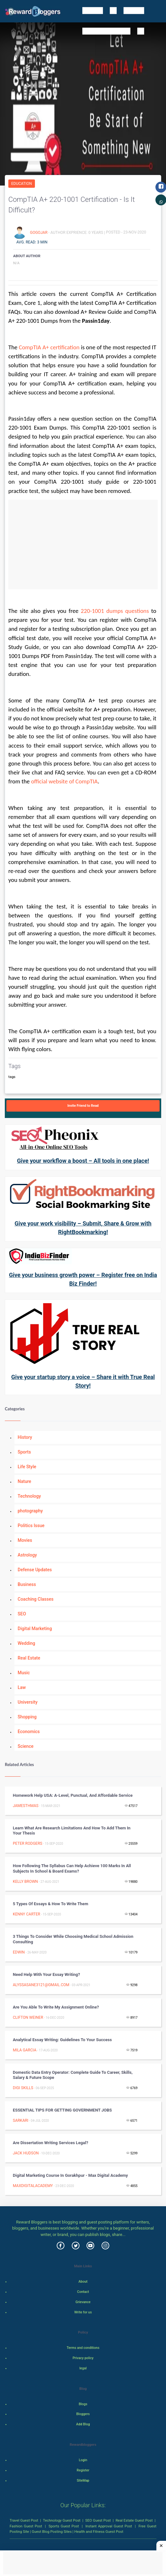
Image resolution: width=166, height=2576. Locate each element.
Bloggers (83, 2414)
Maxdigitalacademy (33, 2186)
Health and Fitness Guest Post (98, 2531)
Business (27, 1584)
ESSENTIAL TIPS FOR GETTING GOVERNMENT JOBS (62, 2110)
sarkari (20, 2120)
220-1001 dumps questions (115, 610)
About (83, 2281)
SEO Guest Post (98, 2520)
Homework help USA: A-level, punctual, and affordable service (73, 1795)
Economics (29, 1731)
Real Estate (29, 1658)
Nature (24, 1481)
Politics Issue (31, 1525)
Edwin (19, 1952)
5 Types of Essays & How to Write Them (50, 1903)
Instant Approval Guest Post (108, 2526)
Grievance (82, 2302)
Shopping (27, 1716)
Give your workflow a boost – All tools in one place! (83, 1160)
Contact (83, 2292)
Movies (25, 1540)
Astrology (27, 1554)
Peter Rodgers (27, 1843)
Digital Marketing (35, 1628)
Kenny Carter (26, 1914)
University (27, 1702)
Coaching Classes (36, 1599)
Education (21, 183)
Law (22, 1687)
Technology (29, 1496)
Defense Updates (35, 1569)
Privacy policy (82, 2358)
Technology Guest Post (61, 2520)
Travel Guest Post (24, 2520)
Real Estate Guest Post (134, 2520)
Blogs (83, 2404)
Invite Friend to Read (83, 1106)
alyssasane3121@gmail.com (41, 1985)
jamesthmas (25, 1805)
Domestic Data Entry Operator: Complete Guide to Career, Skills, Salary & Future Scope (73, 2075)
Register (83, 2470)
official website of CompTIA (64, 781)
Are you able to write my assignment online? (56, 2007)
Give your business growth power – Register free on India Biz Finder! (83, 1279)
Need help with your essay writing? (46, 1974)
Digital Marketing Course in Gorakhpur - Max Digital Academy (70, 2175)
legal (83, 2368)
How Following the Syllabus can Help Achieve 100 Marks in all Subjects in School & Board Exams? (72, 1868)
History (25, 1437)
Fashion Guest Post (26, 2526)
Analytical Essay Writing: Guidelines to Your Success (62, 2039)
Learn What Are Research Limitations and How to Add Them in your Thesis (71, 1831)
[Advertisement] (83, 544)
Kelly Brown (25, 1881)
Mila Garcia (25, 2050)
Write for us (83, 2312)
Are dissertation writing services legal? (50, 2142)
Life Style (27, 1466)
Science (25, 1746)
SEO (22, 1613)
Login (83, 2460)
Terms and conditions (83, 2348)
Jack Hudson (26, 2153)
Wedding (26, 1643)
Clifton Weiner (28, 2017)
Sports (24, 1451)
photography (30, 1510)
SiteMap (83, 2480)
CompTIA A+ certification (49, 347)
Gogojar (39, 232)
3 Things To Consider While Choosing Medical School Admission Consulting (73, 1939)
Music (24, 1672)
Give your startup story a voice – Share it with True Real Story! (83, 1381)
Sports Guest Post (64, 2526)
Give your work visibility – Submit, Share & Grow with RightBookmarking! (82, 1227)
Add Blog (83, 2424)
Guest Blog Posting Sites (51, 2531)
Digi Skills (23, 2088)
